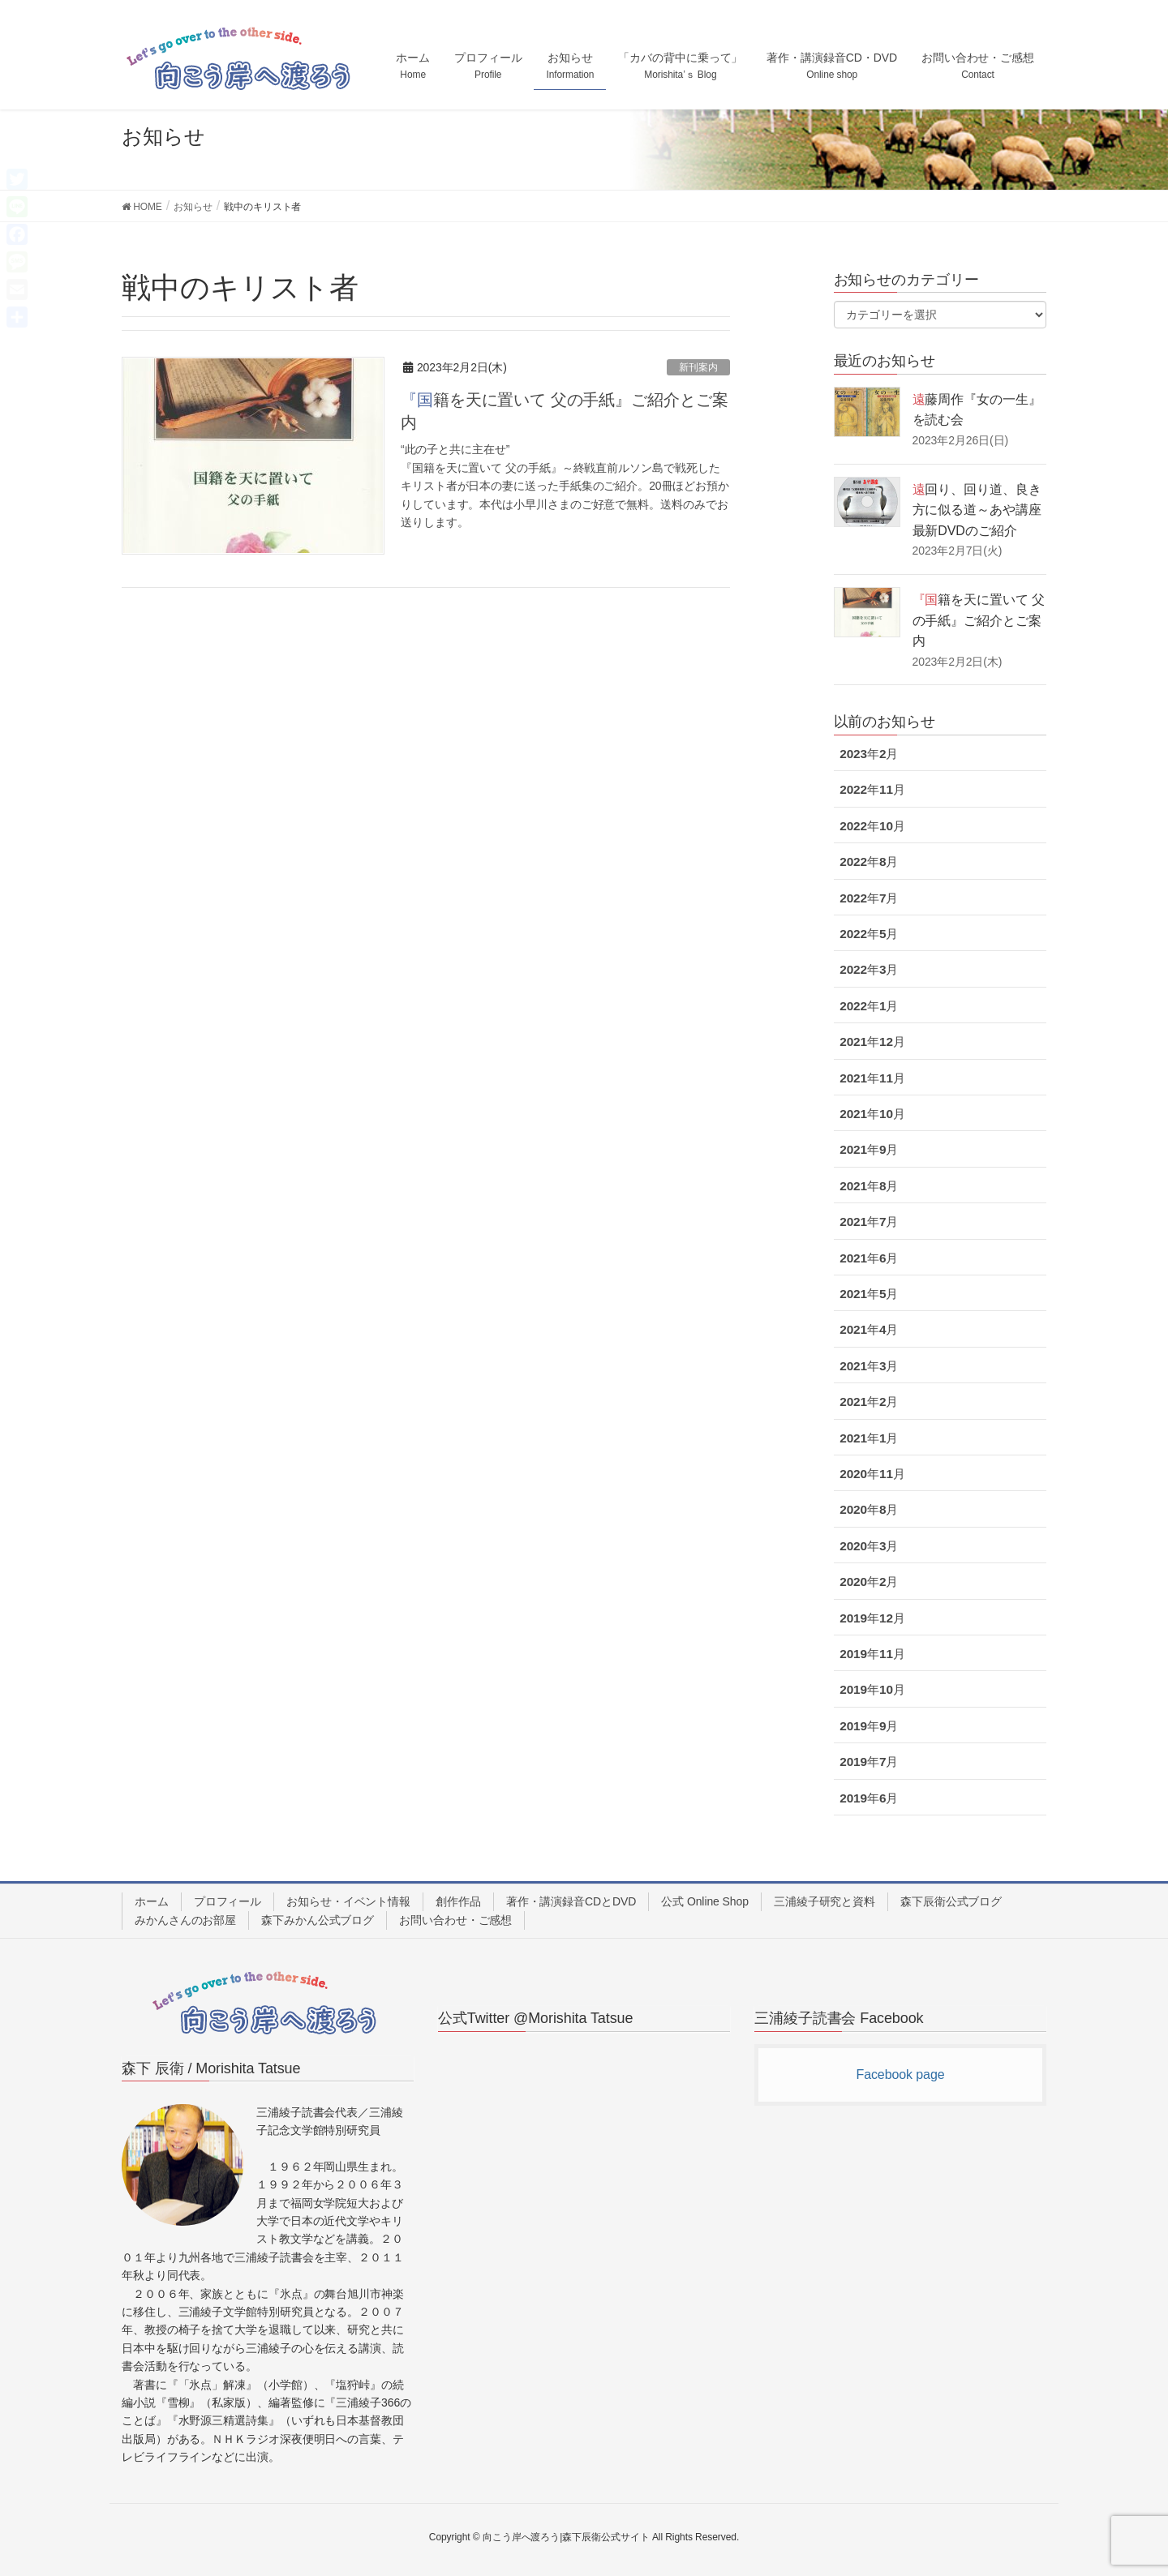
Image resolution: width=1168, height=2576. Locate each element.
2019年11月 (872, 1654)
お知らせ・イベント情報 (348, 1901)
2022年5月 (869, 934)
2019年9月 (869, 1726)
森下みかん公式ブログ (317, 1920)
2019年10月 (872, 1689)
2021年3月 (869, 1366)
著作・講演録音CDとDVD (571, 1901)
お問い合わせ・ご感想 (455, 1920)
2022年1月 (869, 1006)
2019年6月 (869, 1798)
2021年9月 (869, 1149)
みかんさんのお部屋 (185, 1920)
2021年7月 (869, 1221)
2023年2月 (869, 754)
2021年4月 (869, 1329)
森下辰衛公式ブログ (951, 1901)
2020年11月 (872, 1474)
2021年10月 (872, 1114)
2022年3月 (869, 969)
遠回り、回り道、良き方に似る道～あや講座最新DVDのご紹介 (976, 510)
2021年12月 (872, 1041)
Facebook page (900, 2074)
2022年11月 (872, 789)
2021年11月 (872, 1078)
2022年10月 (872, 826)
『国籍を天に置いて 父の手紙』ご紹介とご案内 (978, 620)
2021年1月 (869, 1438)
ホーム (152, 1901)
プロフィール (227, 1901)
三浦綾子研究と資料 (824, 1901)
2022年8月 (869, 861)
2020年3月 (869, 1546)
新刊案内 (698, 367)
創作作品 (458, 1901)
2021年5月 (869, 1294)
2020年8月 (869, 1509)
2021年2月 (869, 1401)
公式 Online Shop (705, 1901)
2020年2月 (869, 1581)
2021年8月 (869, 1186)
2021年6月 (869, 1258)
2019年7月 (869, 1761)
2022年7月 (869, 898)
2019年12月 (872, 1618)
